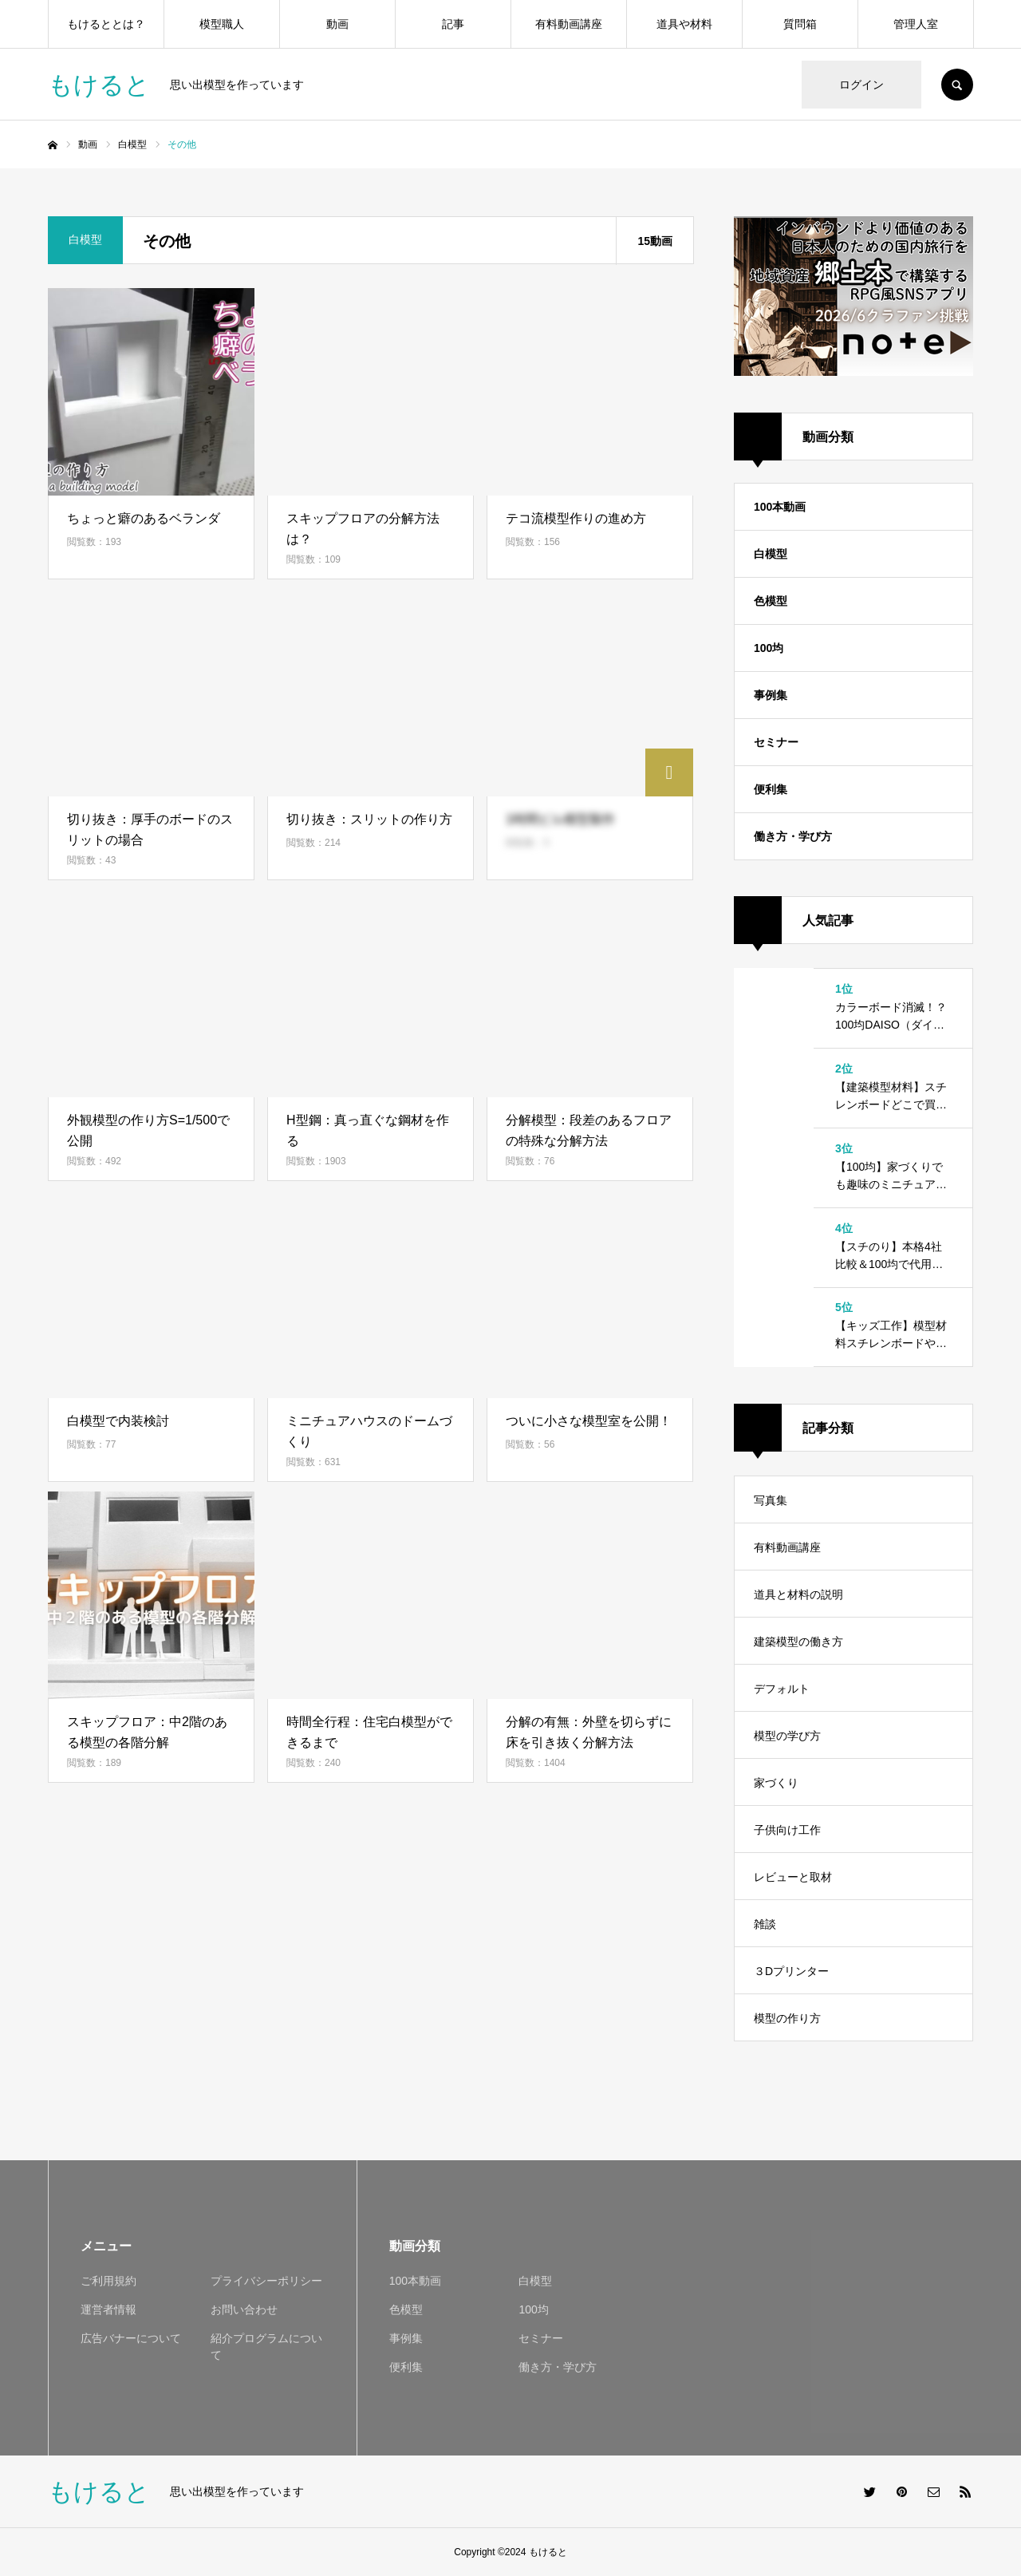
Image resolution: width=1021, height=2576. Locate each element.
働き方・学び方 (793, 836)
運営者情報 (108, 2309)
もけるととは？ (106, 24)
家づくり (776, 1782)
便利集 (770, 789)
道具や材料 (684, 24)
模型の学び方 (787, 1735)
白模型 (770, 553)
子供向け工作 (787, 1829)
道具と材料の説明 (798, 1594)
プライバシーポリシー (266, 2280)
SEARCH (957, 85)
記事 (453, 24)
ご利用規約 (108, 2280)
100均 (768, 648)
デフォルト (782, 1688)
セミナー (776, 742)
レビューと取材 (793, 1877)
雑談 (765, 1924)
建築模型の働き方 (798, 1641)
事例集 (770, 695)
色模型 (770, 601)
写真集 (770, 1500)
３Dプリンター (791, 1971)
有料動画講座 (568, 24)
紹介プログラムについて (266, 2346)
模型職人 (221, 24)
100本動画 (780, 506)
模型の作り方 (787, 2018)
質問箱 (800, 24)
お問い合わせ (244, 2309)
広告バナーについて (131, 2338)
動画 (337, 24)
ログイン (861, 84)
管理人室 (915, 24)
